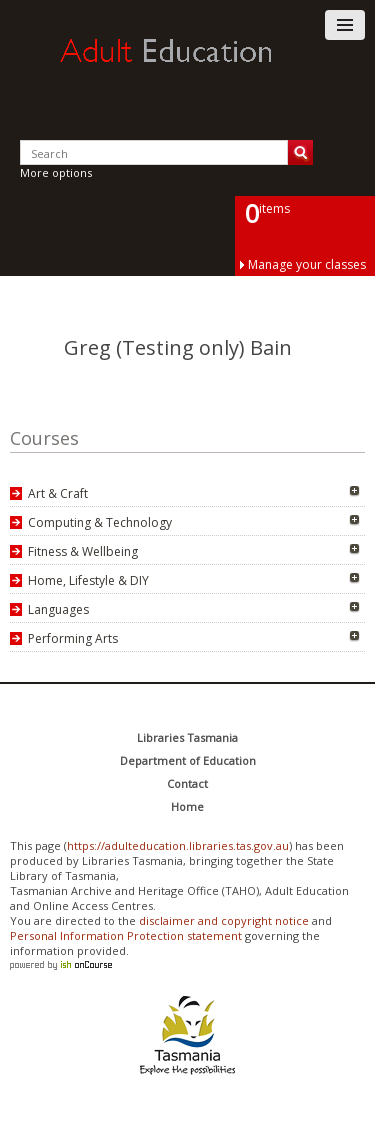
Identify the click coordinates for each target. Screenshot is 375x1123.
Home (187, 806)
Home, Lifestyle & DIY (88, 580)
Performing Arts (73, 638)
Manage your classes (307, 264)
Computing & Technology (100, 522)
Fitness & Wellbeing (83, 551)
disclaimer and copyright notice (224, 920)
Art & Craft (58, 493)
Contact (187, 783)
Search (300, 152)
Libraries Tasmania (187, 737)
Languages (58, 609)
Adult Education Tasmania (188, 69)
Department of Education (188, 760)
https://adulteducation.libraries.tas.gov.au (178, 845)
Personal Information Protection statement (126, 935)
